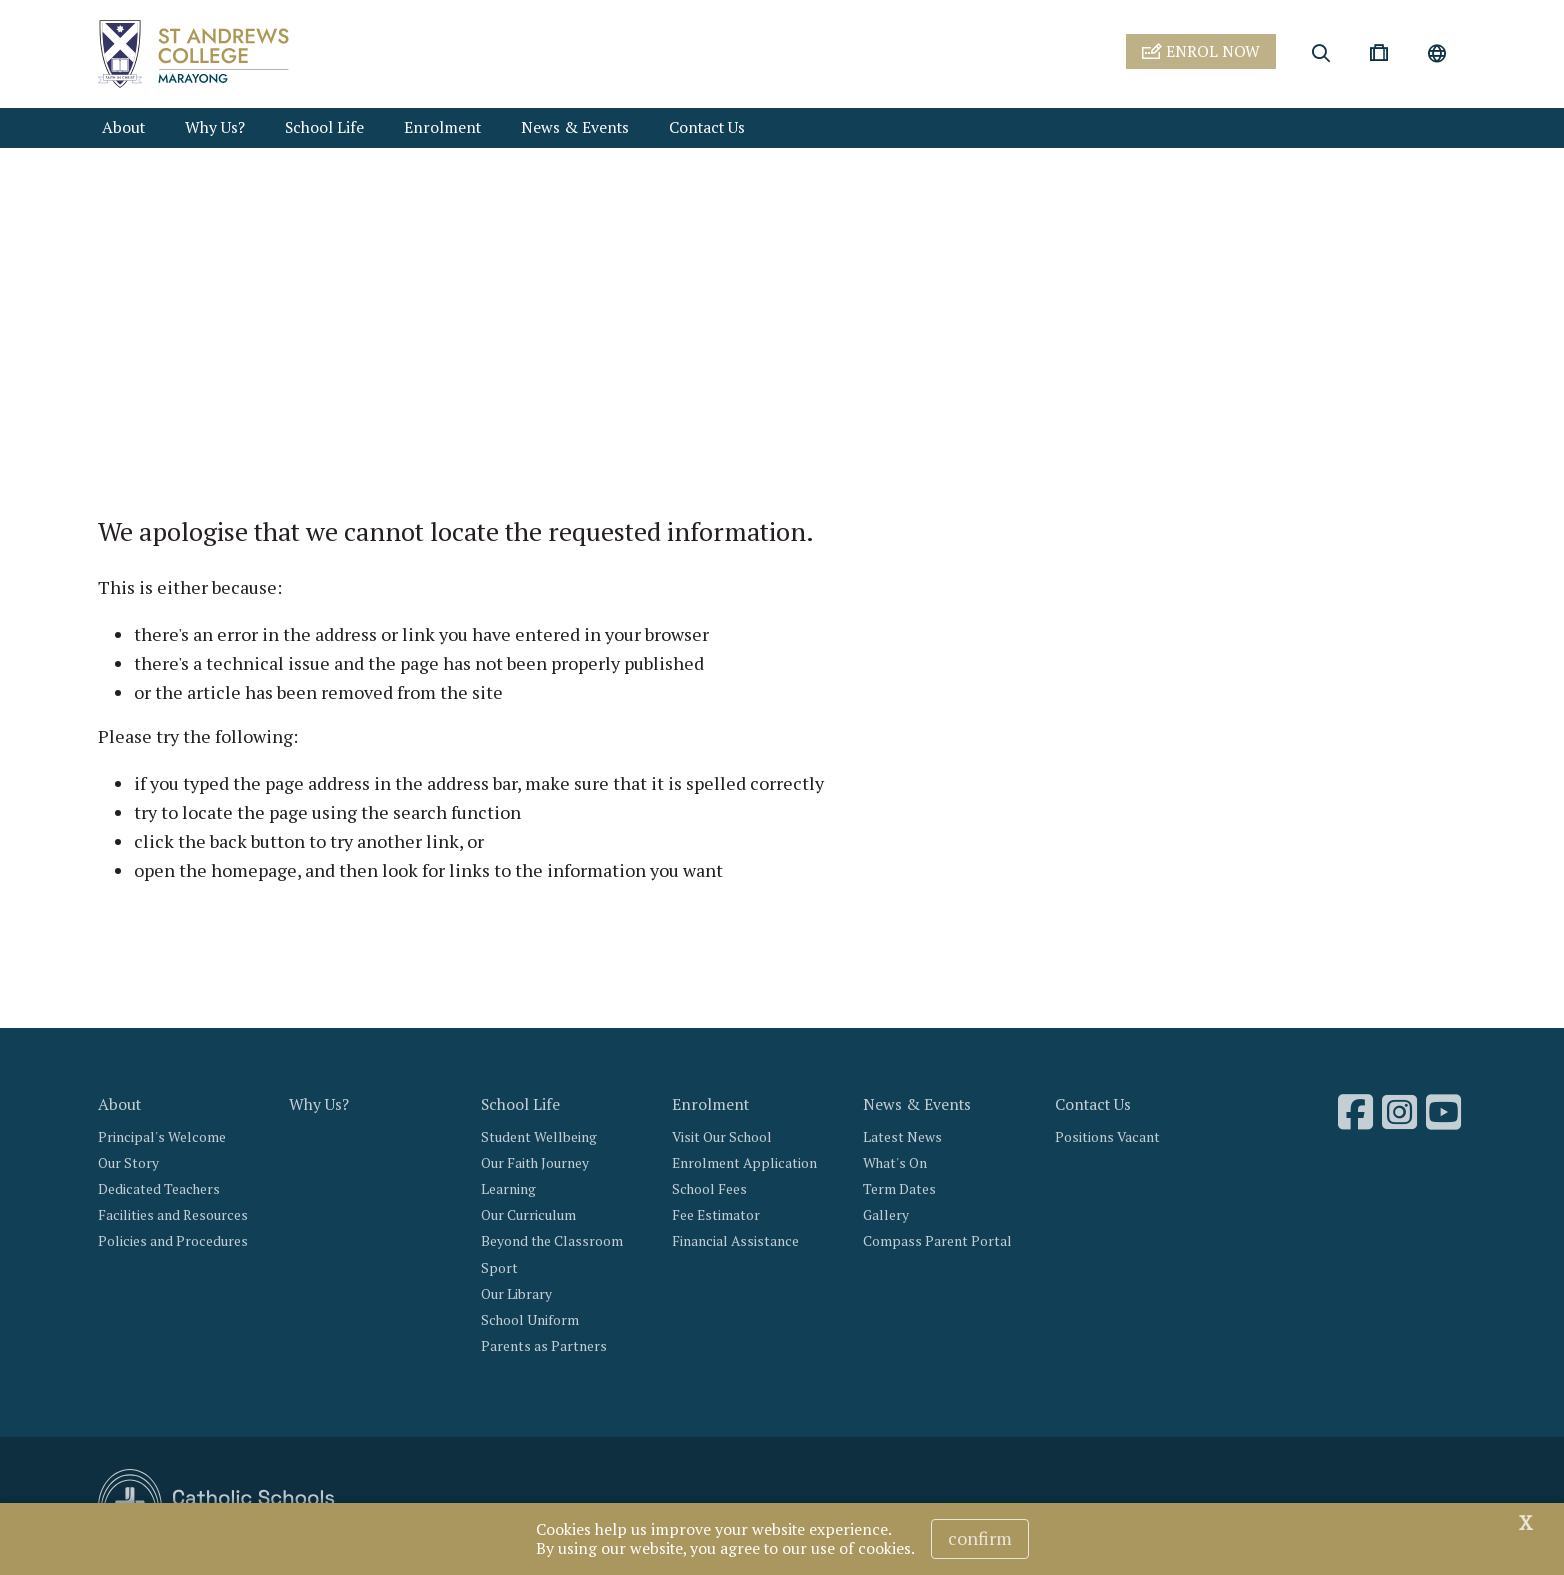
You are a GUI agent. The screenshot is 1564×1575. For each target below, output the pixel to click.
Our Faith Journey (535, 1163)
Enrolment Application (744, 1163)
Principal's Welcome (162, 1137)
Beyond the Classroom (552, 1241)
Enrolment (442, 127)
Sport (499, 1268)
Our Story (128, 1163)
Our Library (516, 1294)
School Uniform (530, 1320)
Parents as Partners (544, 1346)
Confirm (980, 1538)
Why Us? (215, 127)
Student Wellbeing (539, 1137)
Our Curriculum (528, 1215)
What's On (895, 1163)
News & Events (575, 127)
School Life (324, 127)
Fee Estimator (716, 1215)
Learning (508, 1189)
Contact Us (707, 127)
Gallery (886, 1215)
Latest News (902, 1137)
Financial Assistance (735, 1241)
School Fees (709, 1189)
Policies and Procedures (173, 1241)
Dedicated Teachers (159, 1189)
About (123, 127)
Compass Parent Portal (937, 1241)
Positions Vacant (1107, 1137)
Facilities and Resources (173, 1215)
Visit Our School (722, 1137)
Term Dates (899, 1189)
